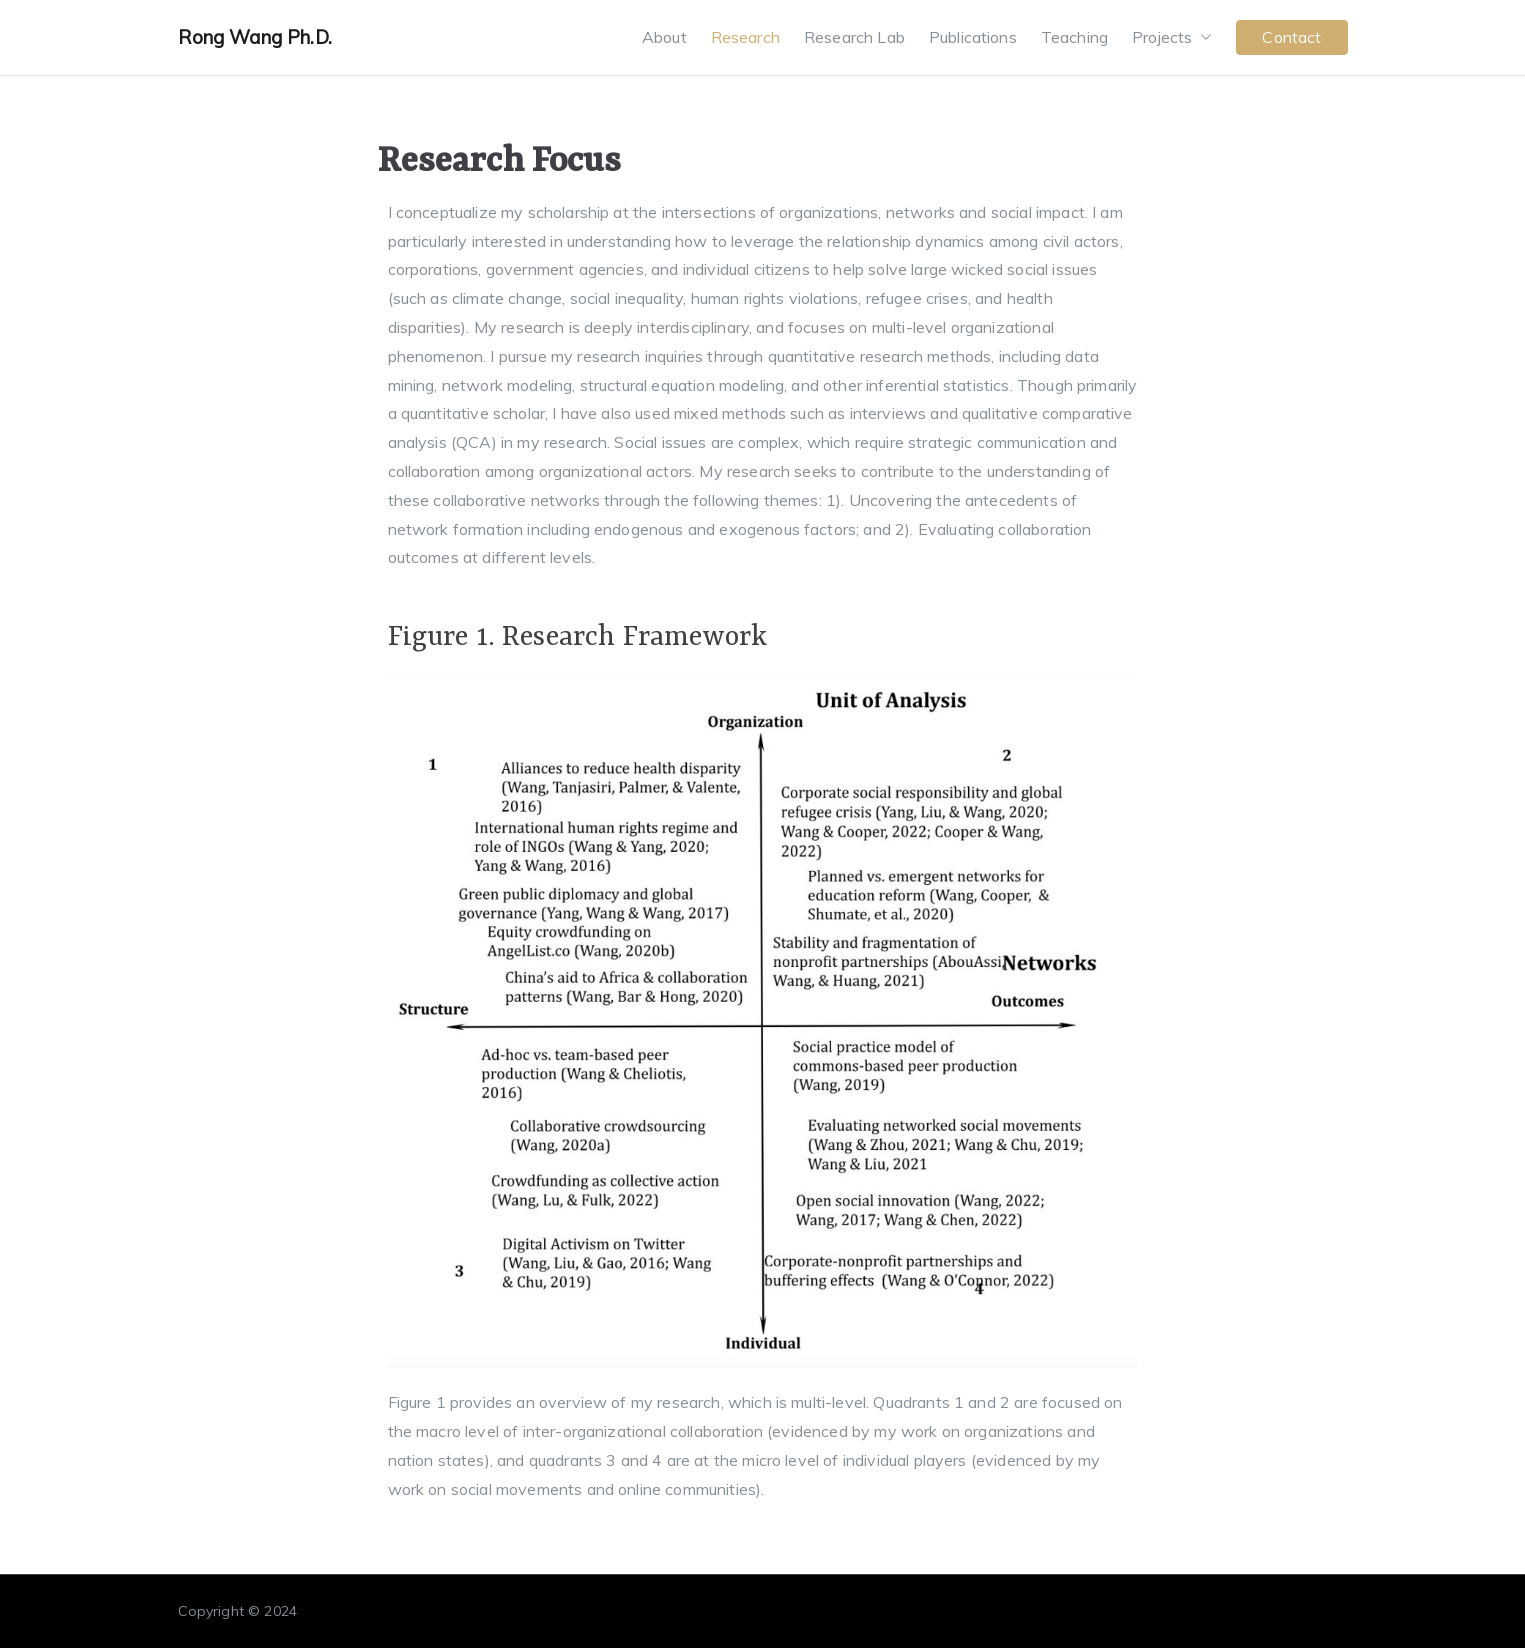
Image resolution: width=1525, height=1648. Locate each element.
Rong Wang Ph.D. (255, 37)
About (664, 37)
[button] (1202, 37)
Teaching (1074, 37)
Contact (1291, 37)
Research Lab (854, 37)
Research (745, 37)
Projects (1172, 37)
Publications (973, 37)
